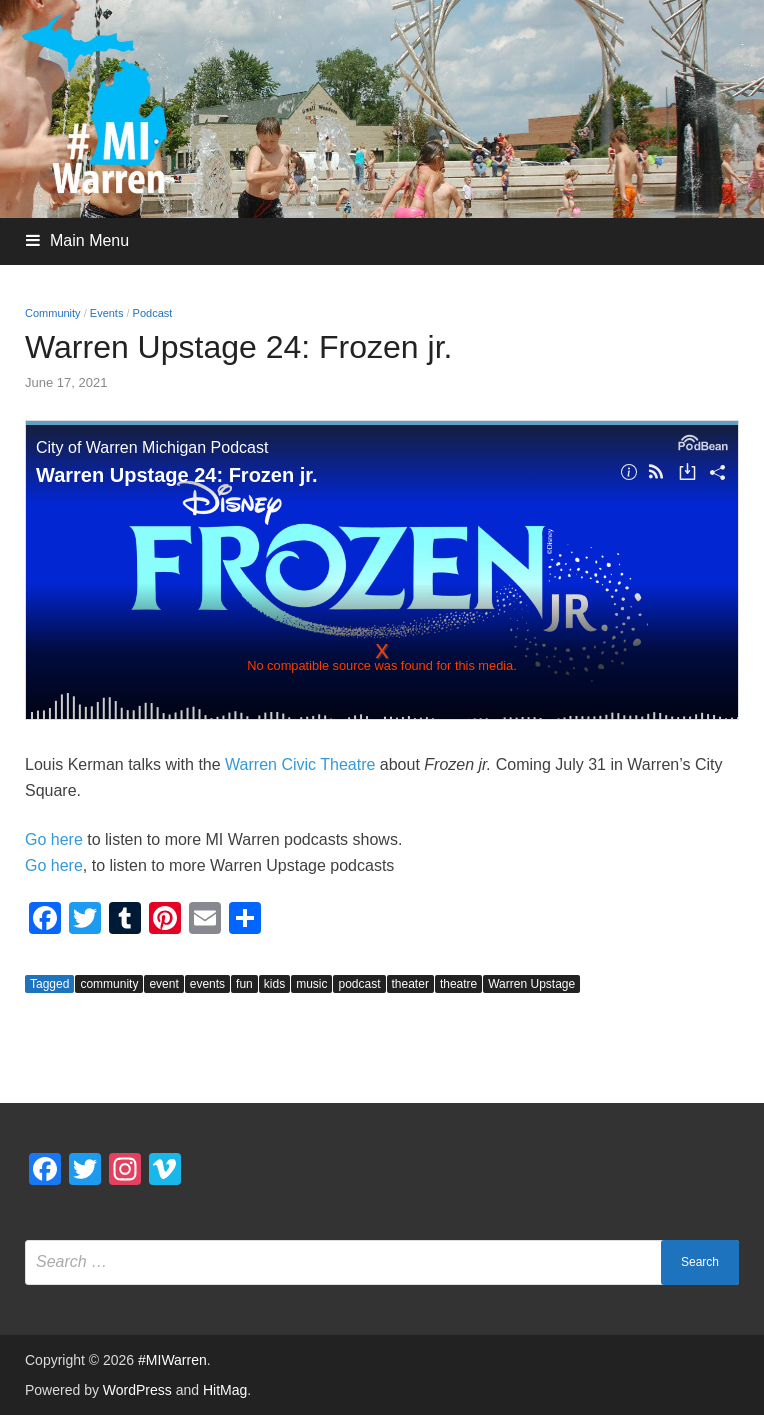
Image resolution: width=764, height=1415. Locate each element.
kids (274, 984)
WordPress (137, 1390)
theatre (458, 984)
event (163, 984)
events (207, 984)
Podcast (153, 313)
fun (244, 984)
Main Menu (89, 240)
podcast (359, 984)
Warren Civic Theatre (300, 764)
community (109, 984)
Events (107, 313)
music (311, 984)
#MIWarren (172, 1360)
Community (53, 313)
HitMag (225, 1390)
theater (410, 984)
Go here (54, 839)
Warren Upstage (531, 984)
